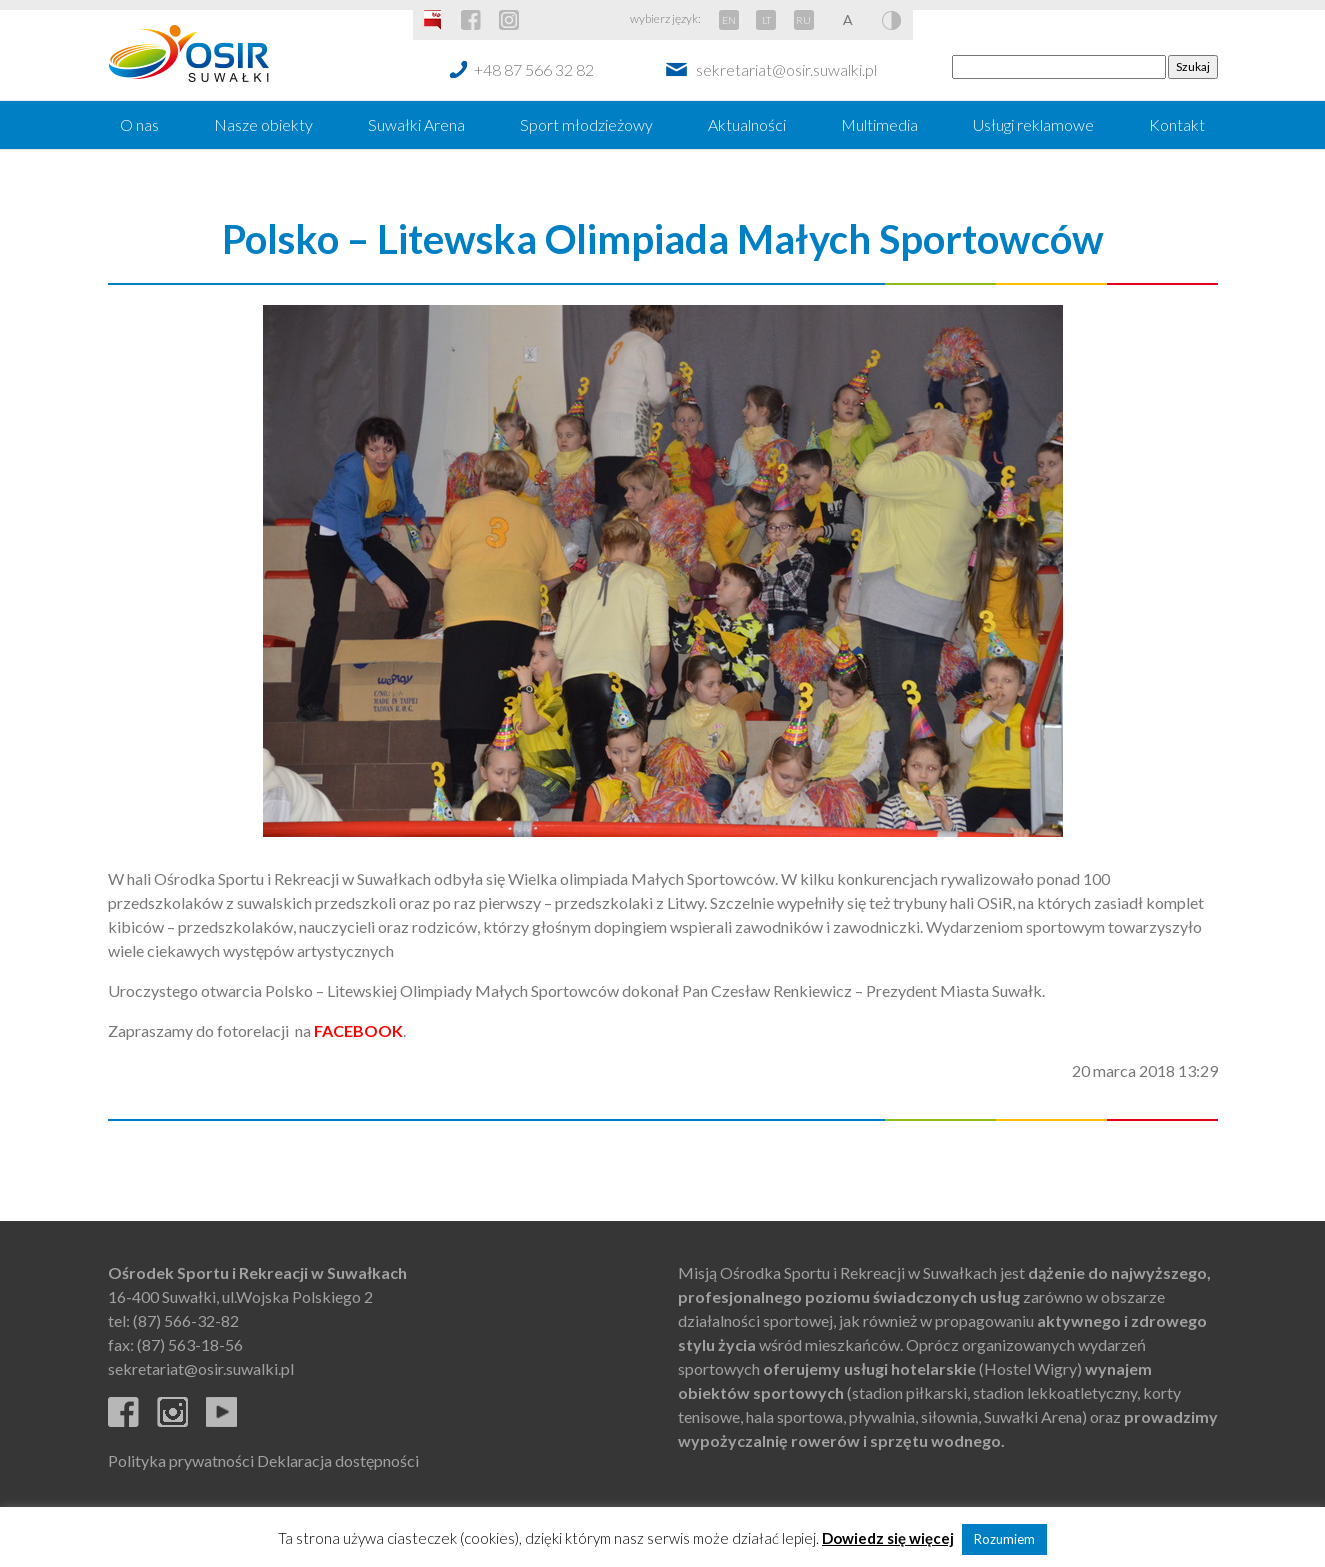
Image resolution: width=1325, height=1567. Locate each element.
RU (803, 20)
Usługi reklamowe (1033, 124)
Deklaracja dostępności (338, 1460)
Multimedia (879, 124)
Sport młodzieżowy (586, 124)
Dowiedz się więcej (888, 1538)
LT (766, 20)
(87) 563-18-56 (190, 1344)
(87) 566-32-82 (186, 1320)
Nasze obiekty (263, 124)
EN (729, 20)
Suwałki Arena (416, 124)
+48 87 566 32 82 (534, 69)
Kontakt (1177, 124)
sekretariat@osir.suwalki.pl (786, 69)
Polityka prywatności (181, 1460)
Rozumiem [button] (1004, 1539)
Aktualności (747, 124)
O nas (139, 124)
